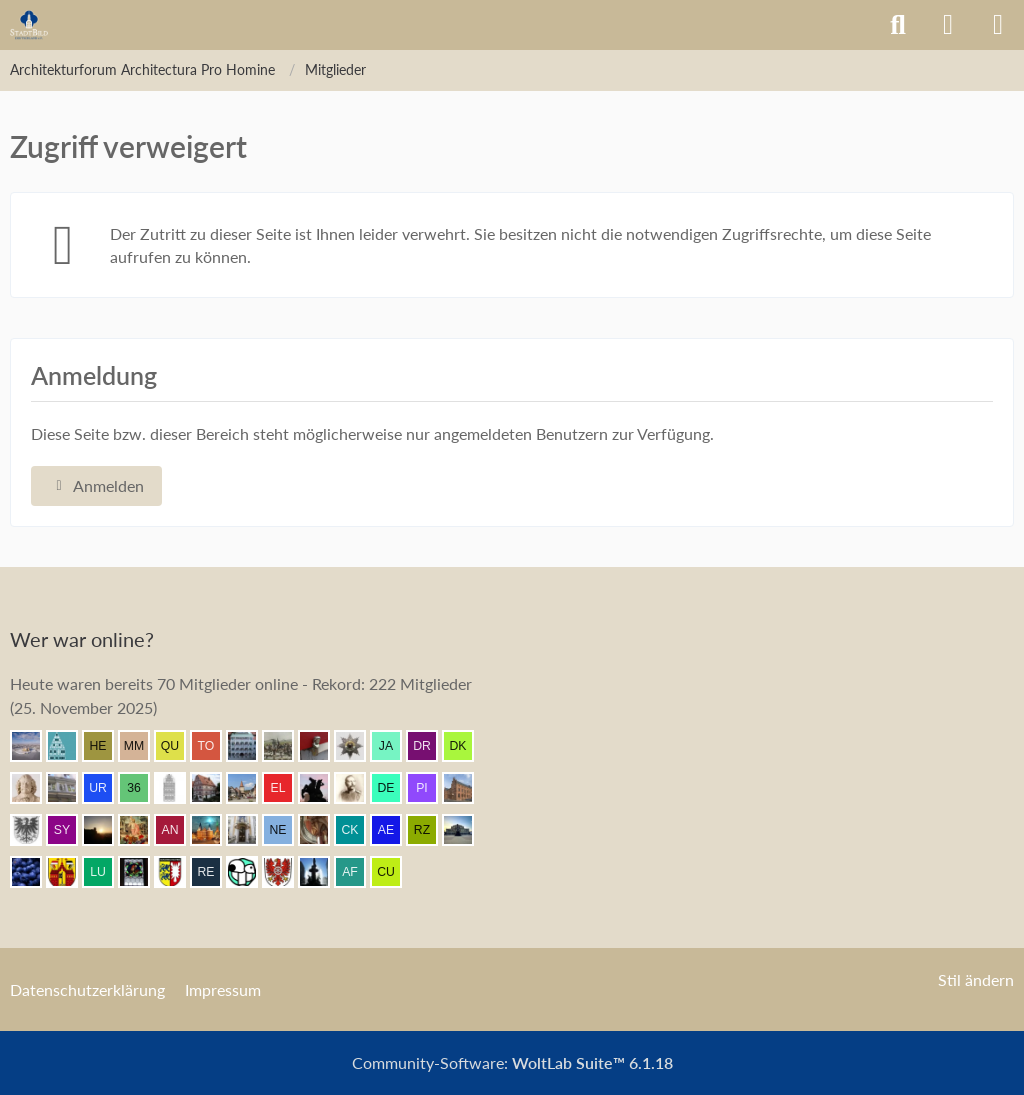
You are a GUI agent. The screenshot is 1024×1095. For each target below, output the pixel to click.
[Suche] (898, 25)
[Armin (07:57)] (34, 830)
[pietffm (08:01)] (430, 788)
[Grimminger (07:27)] (106, 830)
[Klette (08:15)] (322, 788)
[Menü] (998, 25)
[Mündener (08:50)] (286, 746)
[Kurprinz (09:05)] (34, 746)
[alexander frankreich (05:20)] (358, 872)
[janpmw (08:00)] (466, 788)
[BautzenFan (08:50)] (250, 746)
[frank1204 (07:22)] (214, 830)
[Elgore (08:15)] (286, 788)
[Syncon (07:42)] (70, 830)
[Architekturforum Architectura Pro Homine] (29, 25)
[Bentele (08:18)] (214, 788)
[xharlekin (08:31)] (178, 788)
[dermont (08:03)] (394, 788)
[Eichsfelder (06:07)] (286, 872)
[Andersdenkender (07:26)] (178, 830)
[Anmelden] (948, 25)
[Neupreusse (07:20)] (286, 830)
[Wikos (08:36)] (70, 788)
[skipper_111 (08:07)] (358, 788)
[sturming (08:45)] (358, 746)
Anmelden (96, 485)
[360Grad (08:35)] (142, 788)
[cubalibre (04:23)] (394, 872)
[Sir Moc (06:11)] (250, 872)
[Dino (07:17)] (322, 830)
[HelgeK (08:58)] (106, 746)
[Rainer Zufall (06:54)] (430, 830)
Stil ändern (976, 979)
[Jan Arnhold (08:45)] (394, 746)
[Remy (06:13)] (214, 872)
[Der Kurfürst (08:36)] (466, 746)
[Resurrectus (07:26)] (142, 830)
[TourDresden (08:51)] (214, 746)
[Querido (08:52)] (178, 746)
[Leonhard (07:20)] (250, 830)
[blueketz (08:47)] (322, 746)
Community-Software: (512, 1062)
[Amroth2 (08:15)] (250, 788)
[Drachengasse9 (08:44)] (430, 746)
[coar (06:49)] (466, 830)
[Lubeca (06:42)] (106, 872)
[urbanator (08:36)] (106, 788)
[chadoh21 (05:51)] (322, 872)
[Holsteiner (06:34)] (178, 872)
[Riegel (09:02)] (70, 746)
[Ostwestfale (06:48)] (70, 872)
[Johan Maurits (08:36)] (34, 788)
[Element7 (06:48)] (34, 872)
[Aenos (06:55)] (394, 830)
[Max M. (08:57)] (142, 746)
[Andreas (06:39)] (142, 872)
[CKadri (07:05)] (358, 830)
